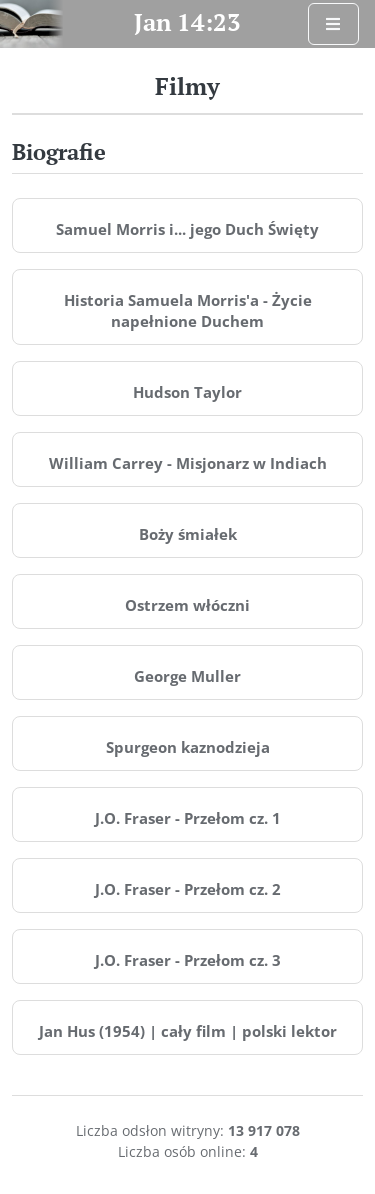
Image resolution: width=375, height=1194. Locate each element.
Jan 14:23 (187, 22)
